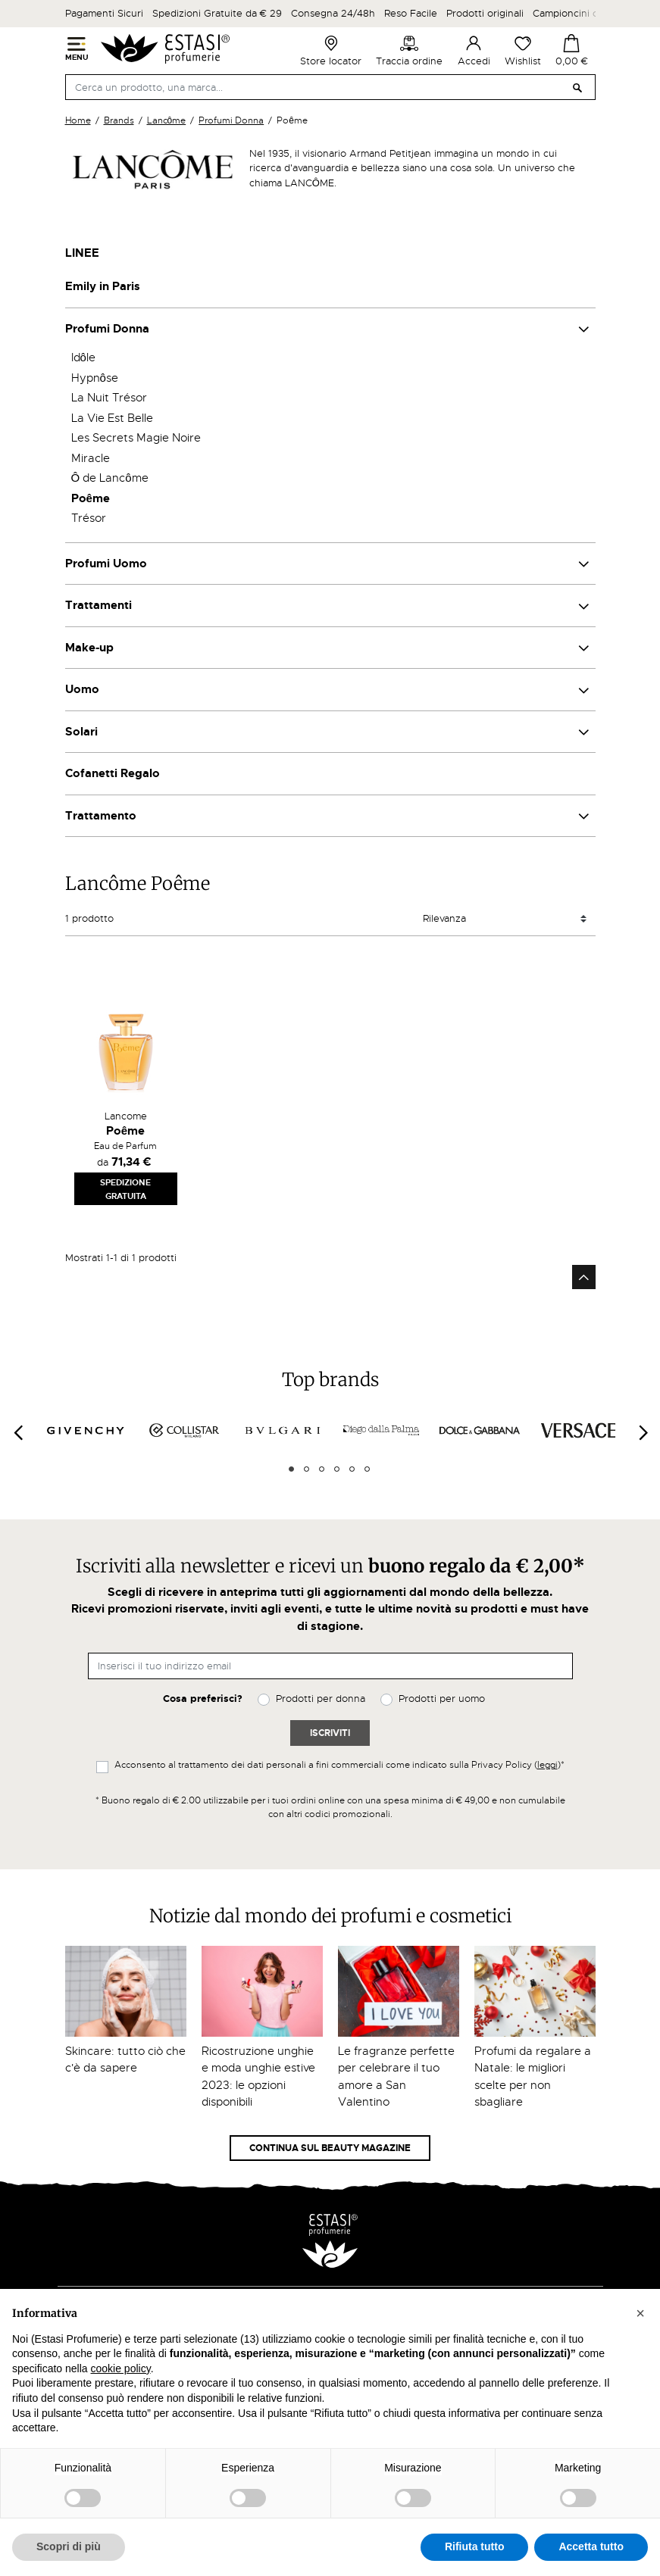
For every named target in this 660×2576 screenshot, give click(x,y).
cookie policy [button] (121, 2368)
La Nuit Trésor (109, 397)
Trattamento (100, 815)
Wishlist (523, 50)
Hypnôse (94, 378)
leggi (547, 1765)
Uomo (82, 689)
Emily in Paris (102, 286)
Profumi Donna (107, 328)
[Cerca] (330, 87)
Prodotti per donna (320, 1698)
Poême (90, 498)
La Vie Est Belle (112, 418)
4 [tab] (336, 1469)
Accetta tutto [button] (591, 2546)
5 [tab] (352, 1469)
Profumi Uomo (106, 563)
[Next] (642, 1433)
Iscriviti (330, 1733)
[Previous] (17, 1433)
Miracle (90, 458)
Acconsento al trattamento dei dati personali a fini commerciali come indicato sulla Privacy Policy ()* (339, 1765)
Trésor (88, 518)
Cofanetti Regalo (112, 773)
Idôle (83, 357)
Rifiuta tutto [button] (475, 2546)
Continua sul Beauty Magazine (330, 2148)
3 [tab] (321, 1469)
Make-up (89, 647)
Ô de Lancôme (110, 478)
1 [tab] (291, 1469)
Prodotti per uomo (442, 1698)
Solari (81, 731)
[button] (640, 2313)
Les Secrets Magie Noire (136, 438)
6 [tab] (367, 1469)
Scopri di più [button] (68, 2546)
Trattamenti (98, 605)
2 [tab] (306, 1469)
